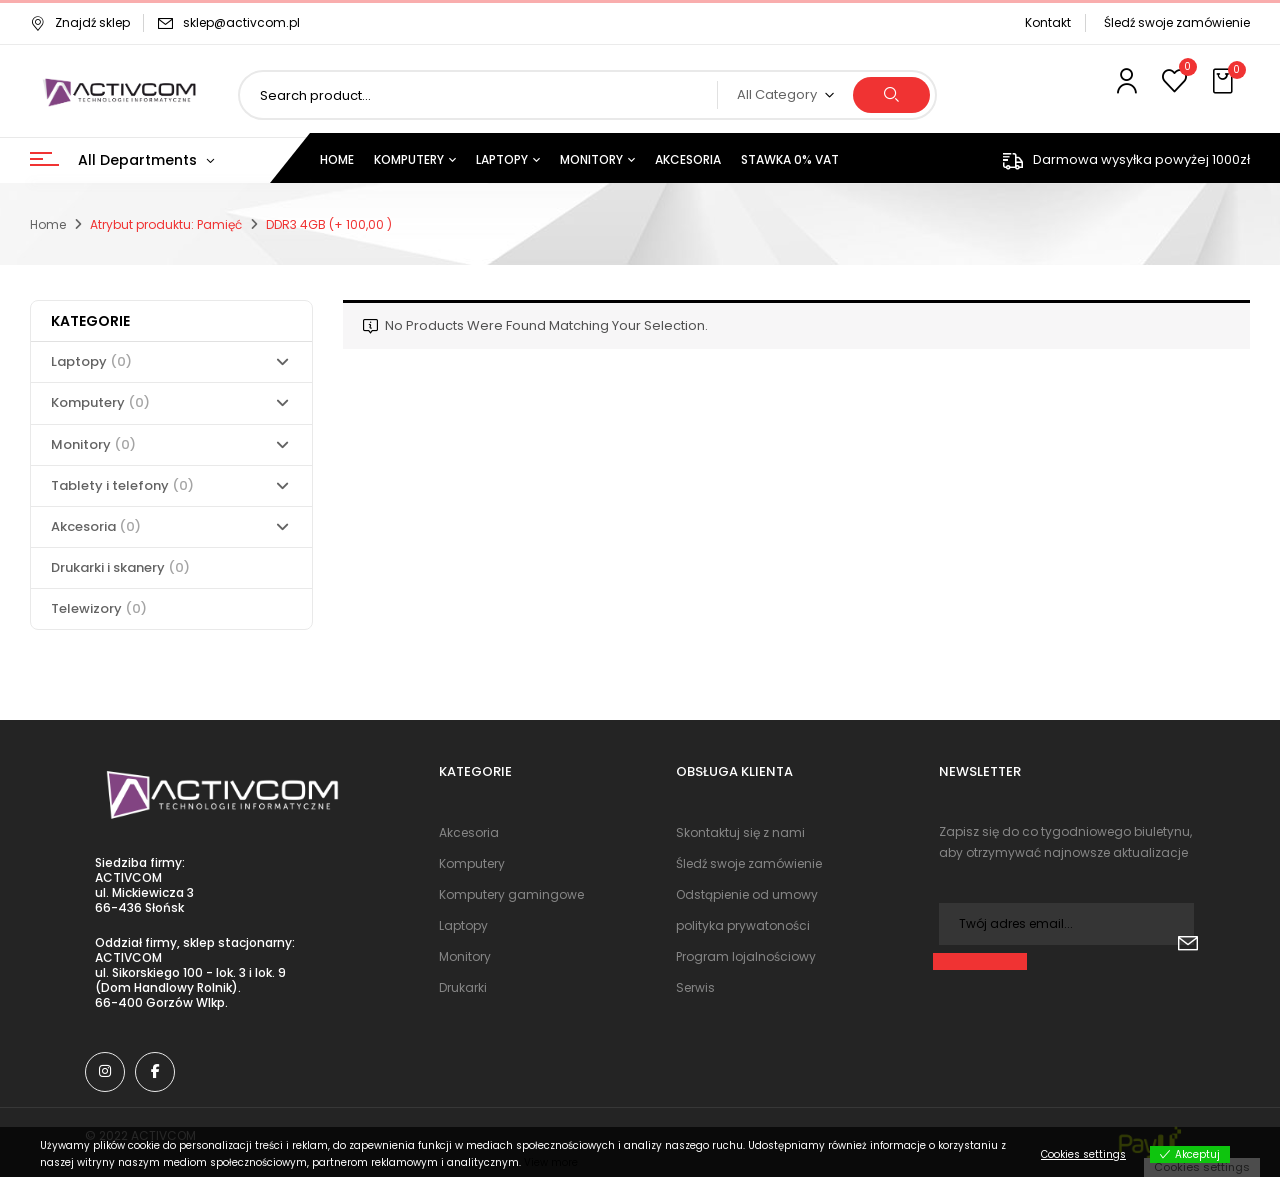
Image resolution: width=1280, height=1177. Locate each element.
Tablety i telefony (122, 485)
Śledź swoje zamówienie (1177, 22)
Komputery (100, 402)
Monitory (93, 444)
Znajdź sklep (80, 22)
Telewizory (99, 608)
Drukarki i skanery (120, 567)
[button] (1225, 82)
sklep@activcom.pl (241, 22)
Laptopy (91, 361)
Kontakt (1048, 22)
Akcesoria (96, 526)
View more (551, 1162)
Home (48, 224)
